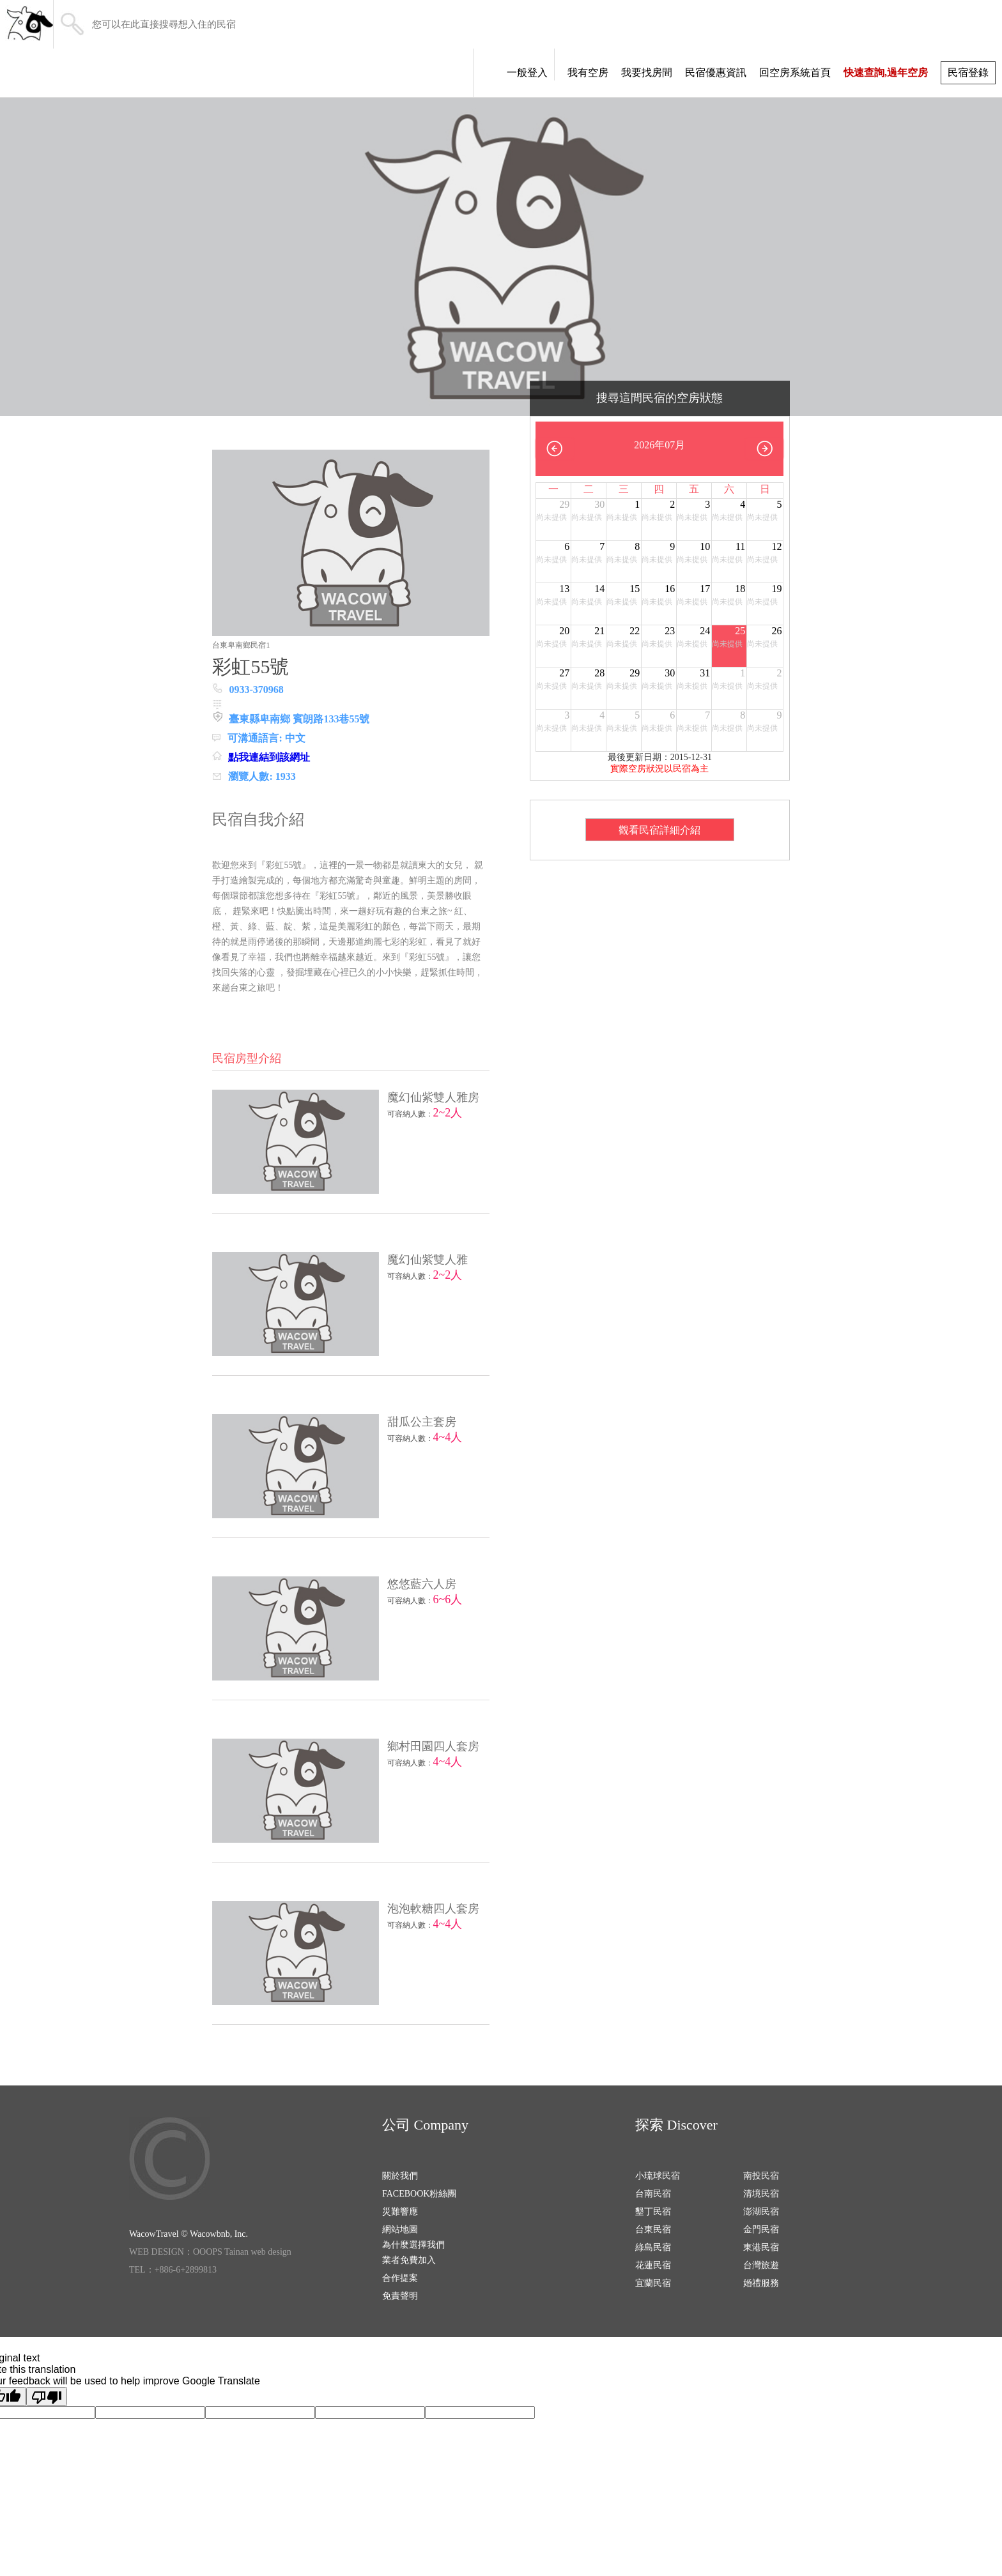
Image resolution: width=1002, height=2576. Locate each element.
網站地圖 (400, 2229)
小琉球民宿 (657, 2176)
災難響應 (400, 2211)
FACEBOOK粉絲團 (419, 2194)
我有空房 (587, 72)
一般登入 (527, 72)
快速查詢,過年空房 (886, 72)
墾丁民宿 (653, 2211)
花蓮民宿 (653, 2265)
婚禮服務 (761, 2283)
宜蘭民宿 (653, 2283)
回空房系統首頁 (795, 72)
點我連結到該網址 (269, 757)
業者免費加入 (409, 2260)
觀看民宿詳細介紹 (659, 830)
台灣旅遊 (761, 2265)
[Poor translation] (46, 2396)
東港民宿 (761, 2247)
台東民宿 (653, 2229)
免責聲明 (400, 2296)
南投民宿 (761, 2176)
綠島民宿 (653, 2247)
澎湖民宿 (761, 2211)
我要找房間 (646, 72)
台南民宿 (653, 2194)
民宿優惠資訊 (715, 72)
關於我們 (400, 2176)
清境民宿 (761, 2194)
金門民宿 (761, 2229)
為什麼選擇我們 (413, 2245)
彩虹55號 (250, 666)
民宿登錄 (968, 72)
